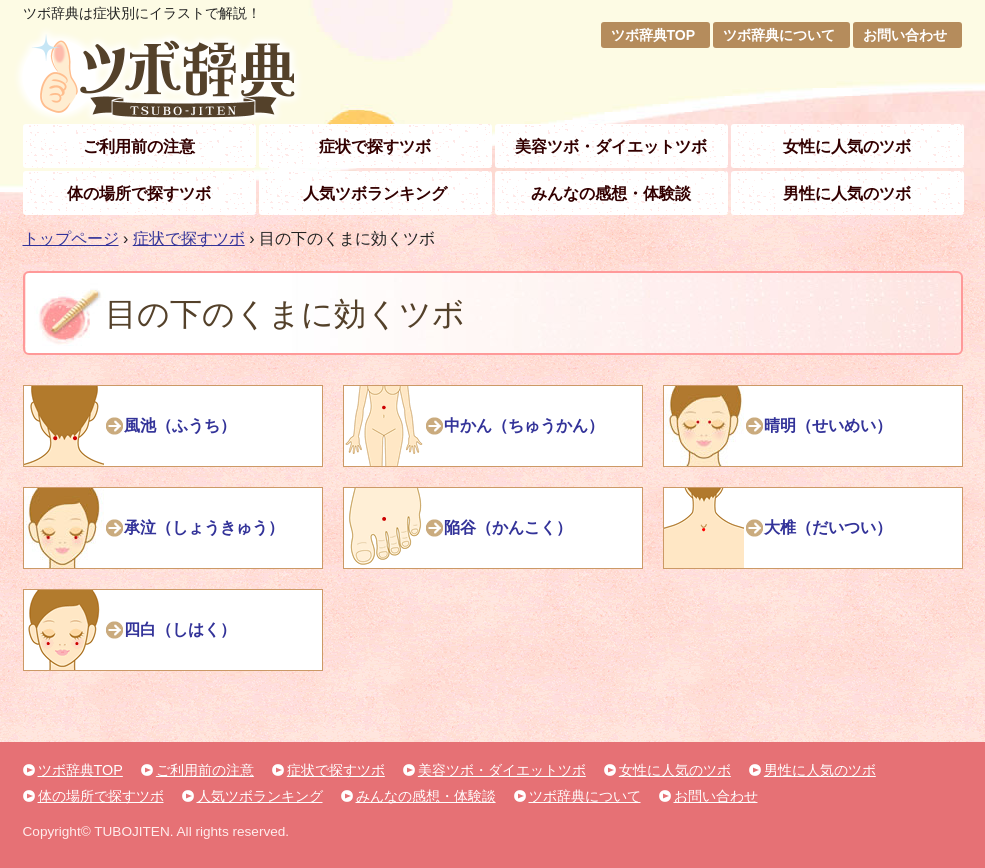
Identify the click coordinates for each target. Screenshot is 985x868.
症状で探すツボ (375, 146)
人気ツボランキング (375, 193)
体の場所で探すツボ (139, 193)
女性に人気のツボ (847, 146)
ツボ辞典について (779, 35)
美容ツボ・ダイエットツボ (611, 146)
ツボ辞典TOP (653, 35)
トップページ (71, 238)
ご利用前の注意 (139, 146)
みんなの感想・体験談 (611, 193)
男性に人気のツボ (847, 193)
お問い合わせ (905, 35)
